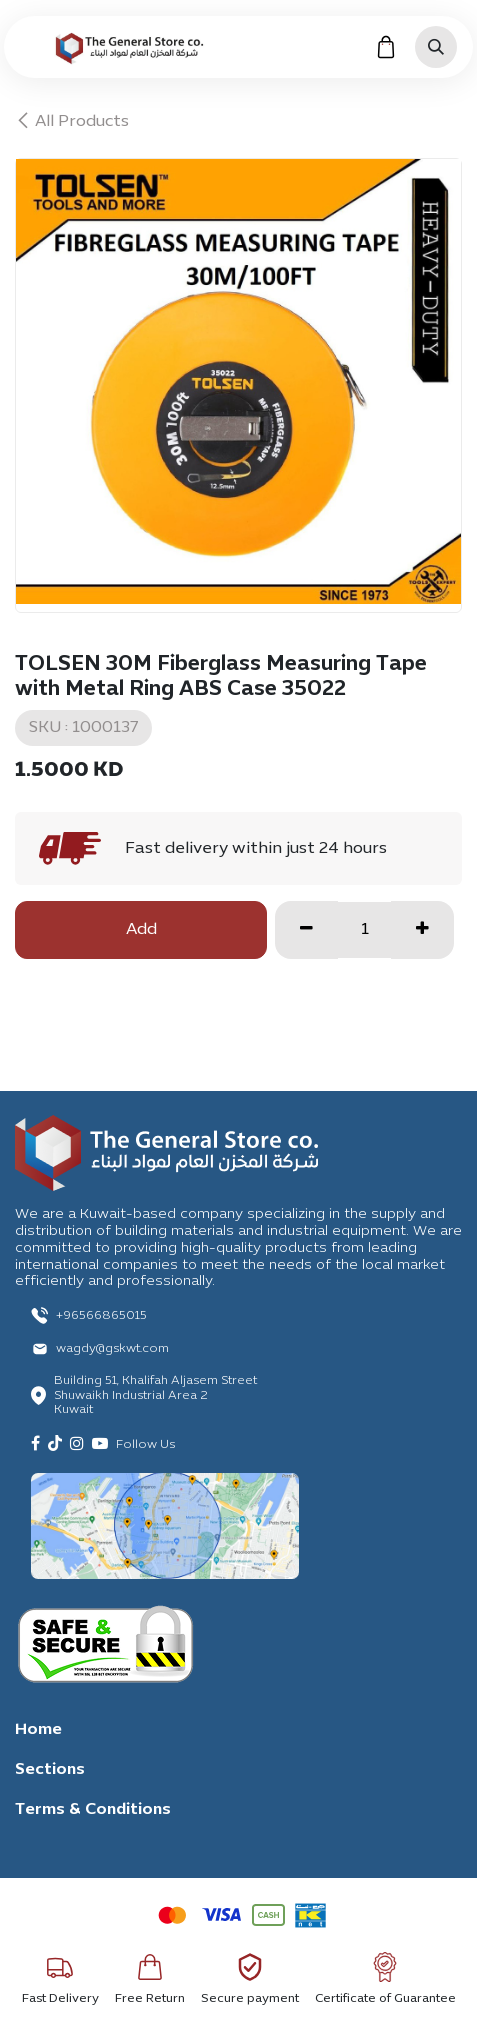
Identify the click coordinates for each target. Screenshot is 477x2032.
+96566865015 (101, 1316)
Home (38, 1730)
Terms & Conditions (93, 1810)
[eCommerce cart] (386, 47)
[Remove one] (306, 930)
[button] (436, 47)
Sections (50, 1770)
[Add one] (422, 930)
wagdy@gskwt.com (112, 1349)
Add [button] (141, 930)
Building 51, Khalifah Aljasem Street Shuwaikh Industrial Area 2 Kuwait (155, 1395)
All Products (72, 122)
